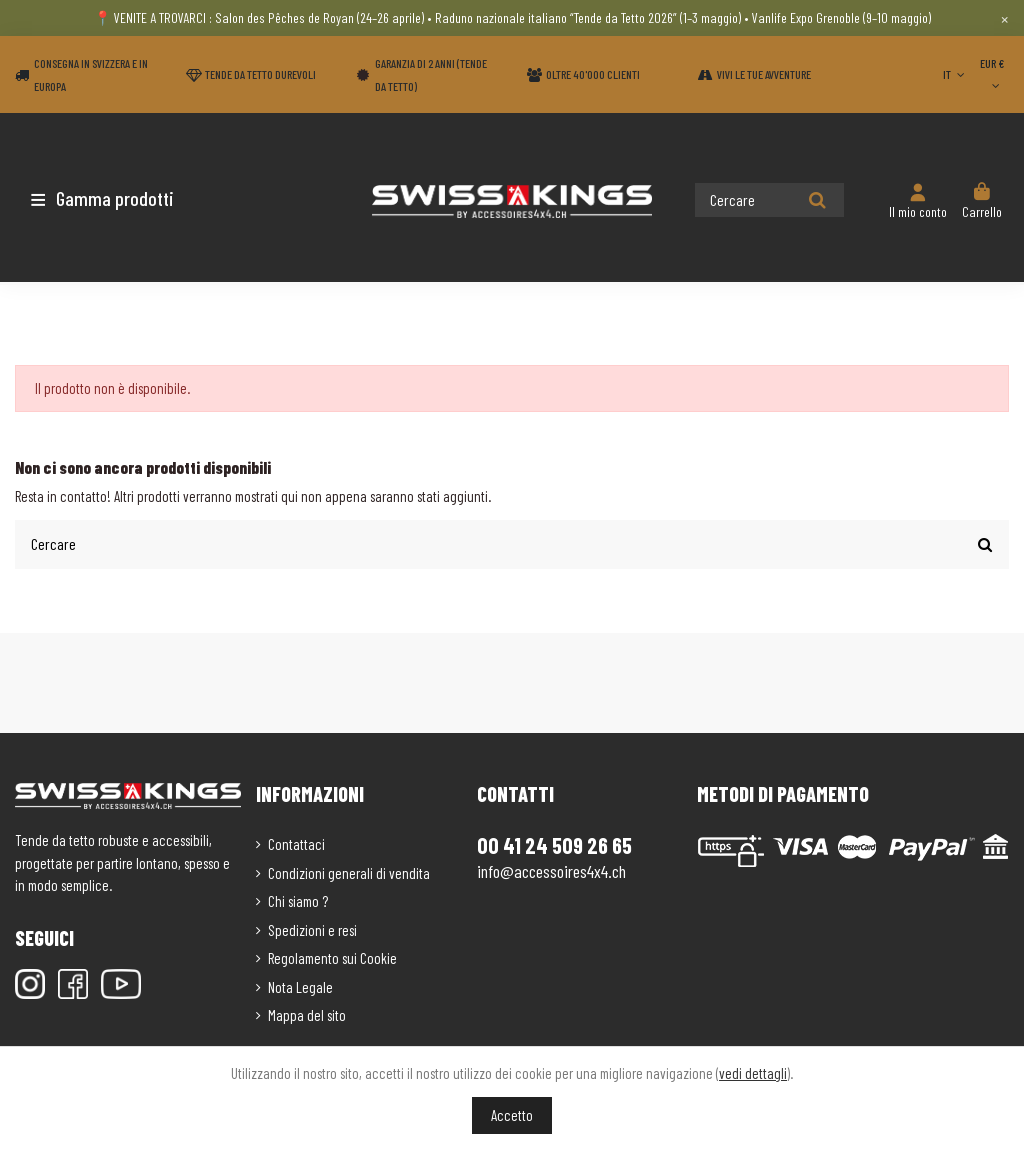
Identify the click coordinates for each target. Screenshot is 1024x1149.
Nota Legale (300, 985)
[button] (132, 198)
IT (955, 74)
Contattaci (296, 843)
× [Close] (1004, 18)
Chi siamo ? (298, 900)
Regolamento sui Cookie (332, 957)
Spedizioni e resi (312, 928)
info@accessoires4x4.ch (551, 870)
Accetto (512, 1115)
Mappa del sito (307, 1014)
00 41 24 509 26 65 (554, 843)
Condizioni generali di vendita (349, 871)
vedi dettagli (753, 1073)
